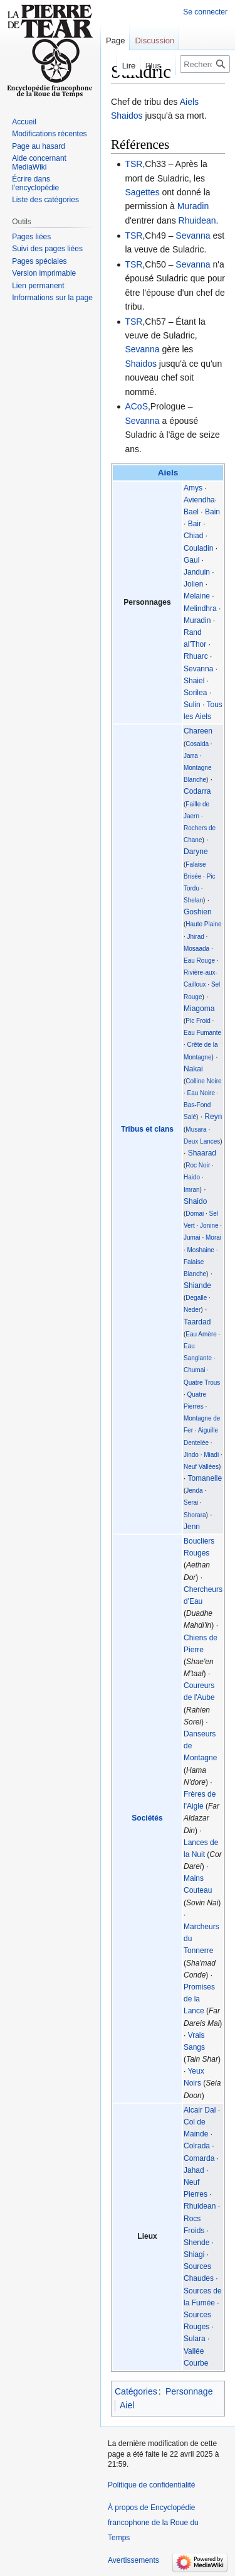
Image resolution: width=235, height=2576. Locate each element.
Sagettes (142, 192)
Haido (192, 1177)
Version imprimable (44, 273)
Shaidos (127, 116)
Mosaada (196, 948)
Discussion (154, 40)
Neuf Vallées (201, 1466)
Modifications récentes (49, 133)
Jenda (193, 1490)
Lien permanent (38, 285)
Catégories (136, 2391)
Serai (191, 1502)
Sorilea (195, 692)
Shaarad (202, 1153)
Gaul (191, 560)
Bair (194, 523)
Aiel (127, 2405)
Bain (212, 511)
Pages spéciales (39, 261)
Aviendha (199, 499)
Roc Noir (197, 1165)
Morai (213, 1237)
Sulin (192, 704)
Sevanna (192, 235)
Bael (191, 511)
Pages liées (31, 236)
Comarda (199, 2158)
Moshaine (200, 1250)
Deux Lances (202, 1141)
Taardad (197, 1322)
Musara (195, 1129)
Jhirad (195, 936)
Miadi (211, 1454)
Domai (194, 1213)
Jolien (193, 584)
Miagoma (199, 1008)
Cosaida (197, 743)
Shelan (193, 900)
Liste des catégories (45, 199)
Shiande (197, 1285)
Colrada (197, 2145)
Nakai (193, 1068)
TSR (133, 164)
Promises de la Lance (199, 1999)
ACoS (136, 406)
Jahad (194, 2170)
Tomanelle (204, 1478)
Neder (192, 1309)
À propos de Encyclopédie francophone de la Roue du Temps (153, 2522)
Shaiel (194, 680)
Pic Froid (197, 1020)
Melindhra (200, 608)
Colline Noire (203, 1081)
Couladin (198, 548)
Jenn (192, 1526)
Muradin (193, 206)
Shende (196, 2242)
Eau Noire (201, 1093)
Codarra (197, 791)
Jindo (191, 1454)
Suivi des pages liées (47, 248)
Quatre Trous (202, 1382)
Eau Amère (200, 1334)
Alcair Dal (200, 2110)
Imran (192, 1189)
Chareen (198, 731)
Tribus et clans (147, 1129)
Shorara (195, 1515)
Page (115, 40)
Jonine (209, 1225)
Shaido (195, 1201)
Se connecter (205, 12)
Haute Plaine (203, 924)
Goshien (198, 911)
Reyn (213, 1116)
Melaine (197, 596)
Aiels (189, 102)
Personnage (189, 2391)
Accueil (24, 121)
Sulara (195, 2338)
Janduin (197, 572)
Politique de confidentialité (151, 2485)
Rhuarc (196, 656)
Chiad (193, 535)
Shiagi (194, 2254)
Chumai (194, 1369)
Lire (121, 65)
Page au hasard (38, 146)
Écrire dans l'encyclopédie (35, 183)
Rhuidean (197, 220)
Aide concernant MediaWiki (39, 162)
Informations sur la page (52, 297)
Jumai (192, 1237)
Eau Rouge (199, 960)
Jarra (191, 755)
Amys (193, 488)
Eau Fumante (202, 1032)
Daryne (196, 851)
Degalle (196, 1297)
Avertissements (133, 2560)
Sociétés (147, 1818)
